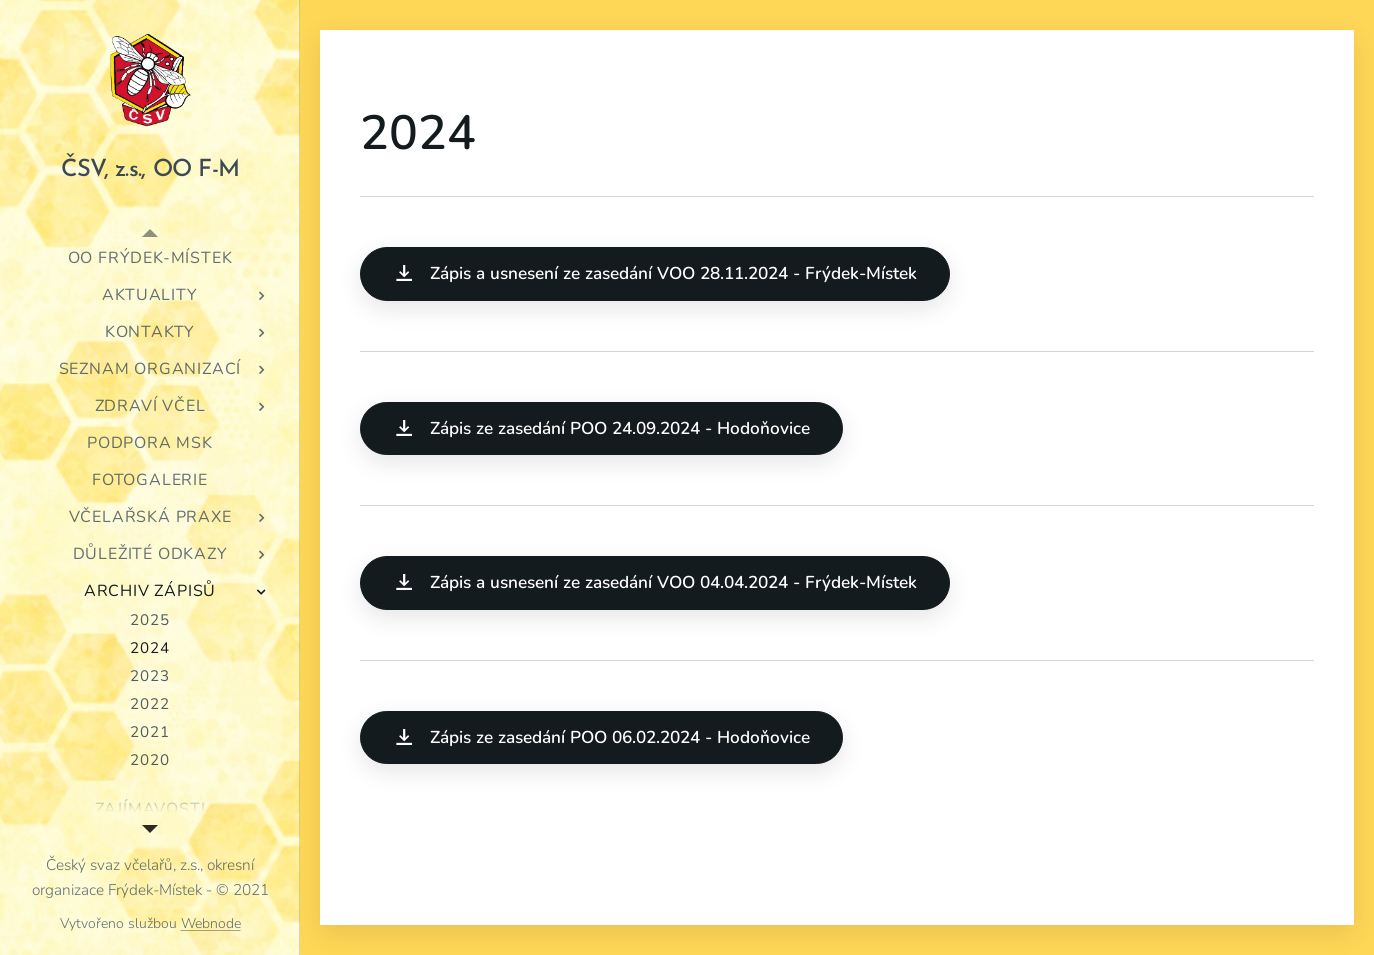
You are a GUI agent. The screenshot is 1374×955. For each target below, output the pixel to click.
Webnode (211, 923)
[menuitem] (150, 258)
